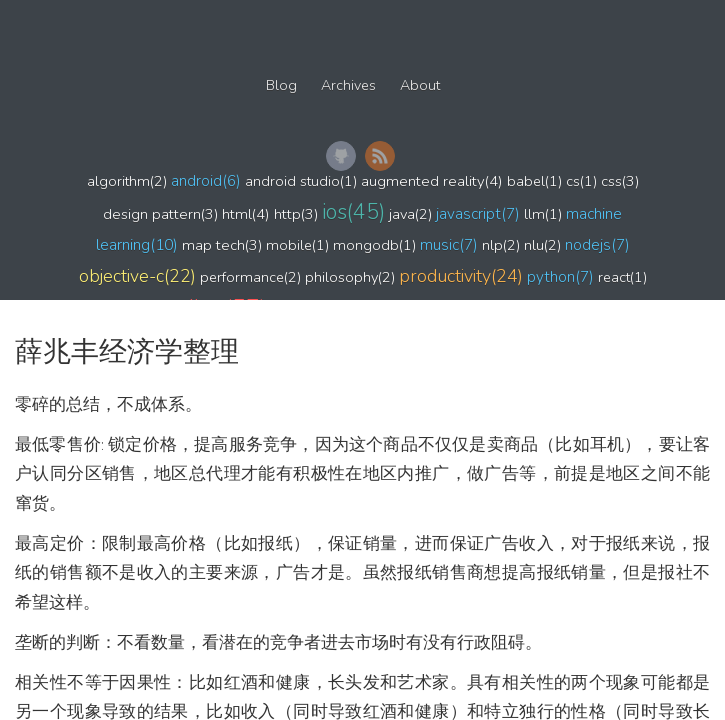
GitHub (341, 156)
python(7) (560, 276)
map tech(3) (222, 245)
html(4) (246, 214)
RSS (380, 156)
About (420, 85)
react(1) (622, 277)
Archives (348, 85)
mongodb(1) (374, 245)
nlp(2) (501, 245)
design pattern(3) (160, 214)
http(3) (296, 214)
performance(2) (250, 277)
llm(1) (543, 214)
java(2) (410, 214)
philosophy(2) (350, 277)
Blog (281, 85)
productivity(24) (461, 276)
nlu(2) (542, 245)
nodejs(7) (597, 244)
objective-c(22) (137, 276)
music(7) (449, 244)
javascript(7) (478, 213)
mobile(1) (297, 245)
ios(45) (353, 212)
